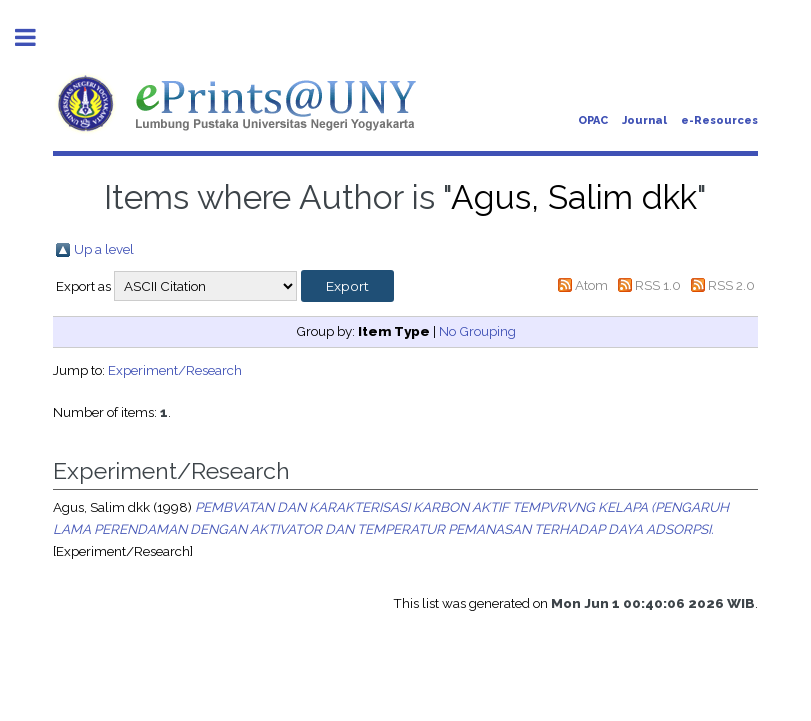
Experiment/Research (175, 370)
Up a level (104, 249)
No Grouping (477, 331)
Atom (591, 285)
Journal (644, 120)
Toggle (36, 37)
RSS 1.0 (658, 285)
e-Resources (719, 120)
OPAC (593, 120)
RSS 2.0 (731, 285)
